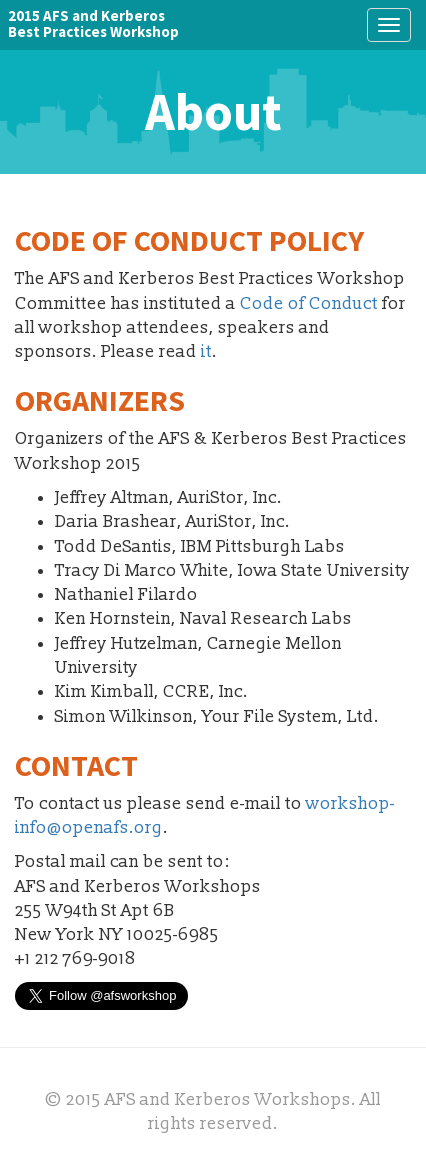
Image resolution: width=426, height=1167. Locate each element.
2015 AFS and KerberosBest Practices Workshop (93, 23)
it (206, 351)
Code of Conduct (309, 303)
